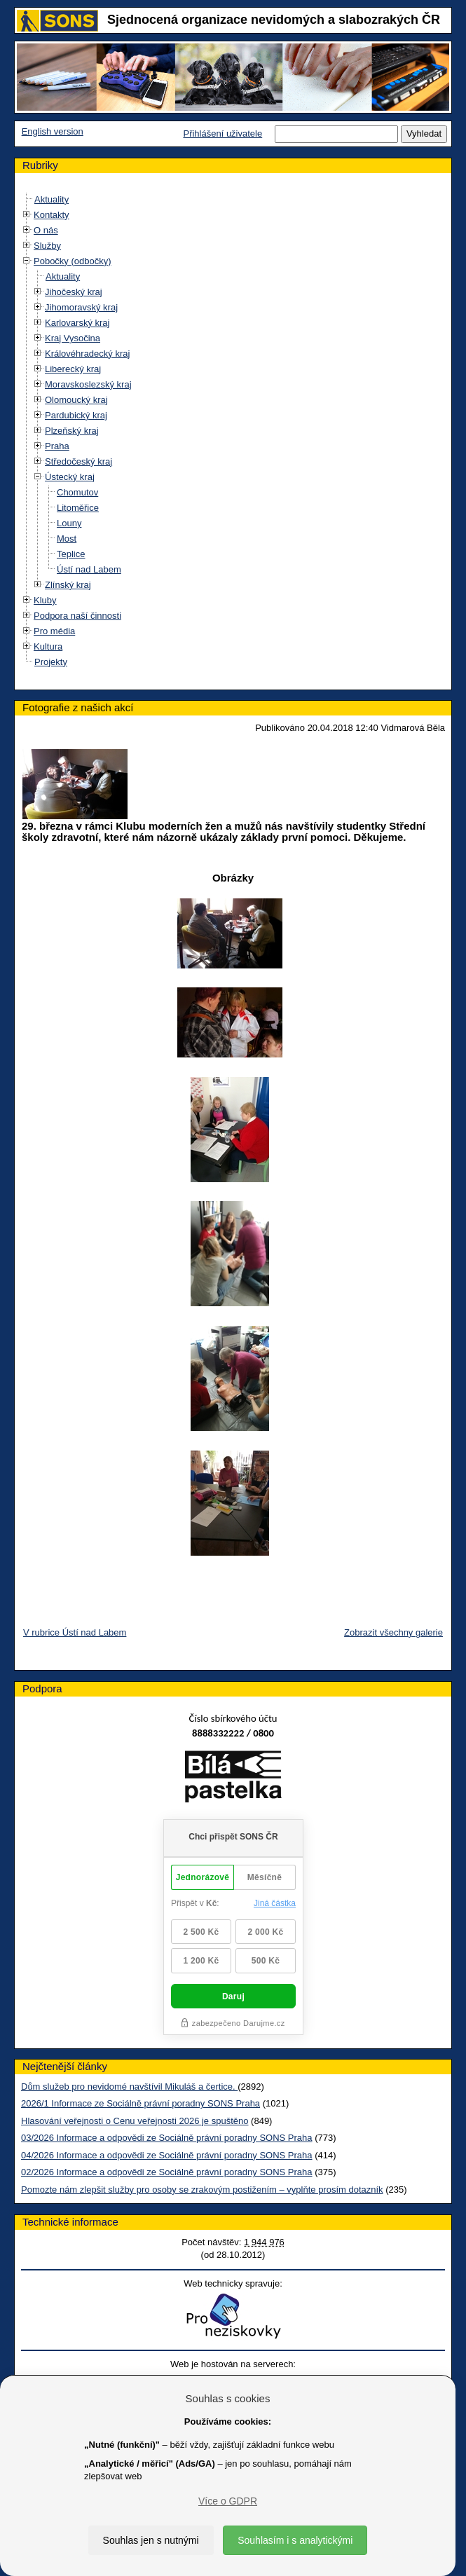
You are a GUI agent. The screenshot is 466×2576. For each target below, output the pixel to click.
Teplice (71, 554)
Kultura (48, 646)
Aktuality (51, 199)
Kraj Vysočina (72, 338)
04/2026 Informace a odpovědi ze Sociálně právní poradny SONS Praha (167, 2155)
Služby (47, 245)
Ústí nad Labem (89, 569)
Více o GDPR (227, 2501)
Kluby (45, 600)
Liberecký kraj (73, 369)
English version (52, 131)
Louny (69, 523)
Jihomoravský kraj (81, 307)
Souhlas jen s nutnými (151, 2540)
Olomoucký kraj (76, 400)
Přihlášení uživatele (222, 133)
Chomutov (77, 492)
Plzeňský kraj (72, 430)
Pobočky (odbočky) (72, 261)
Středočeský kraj (78, 461)
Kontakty (51, 215)
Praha (57, 446)
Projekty (50, 662)
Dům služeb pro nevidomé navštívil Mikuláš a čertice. (129, 2086)
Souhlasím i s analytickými (295, 2540)
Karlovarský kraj (77, 322)
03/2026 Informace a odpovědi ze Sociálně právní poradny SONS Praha (167, 2137)
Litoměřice (78, 507)
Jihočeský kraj (73, 292)
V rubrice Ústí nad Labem (74, 1632)
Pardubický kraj (76, 415)
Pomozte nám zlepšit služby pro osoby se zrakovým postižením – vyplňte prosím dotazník (202, 2189)
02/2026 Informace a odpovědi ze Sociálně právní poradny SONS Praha (167, 2172)
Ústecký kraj (70, 477)
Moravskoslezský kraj (88, 384)
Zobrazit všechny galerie (393, 1632)
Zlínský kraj (68, 585)
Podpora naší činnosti (77, 615)
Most (66, 538)
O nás (46, 230)
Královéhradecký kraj (87, 353)
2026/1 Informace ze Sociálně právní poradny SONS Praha (140, 2103)
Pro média (54, 631)
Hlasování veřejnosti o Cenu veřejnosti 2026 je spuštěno (134, 2121)
